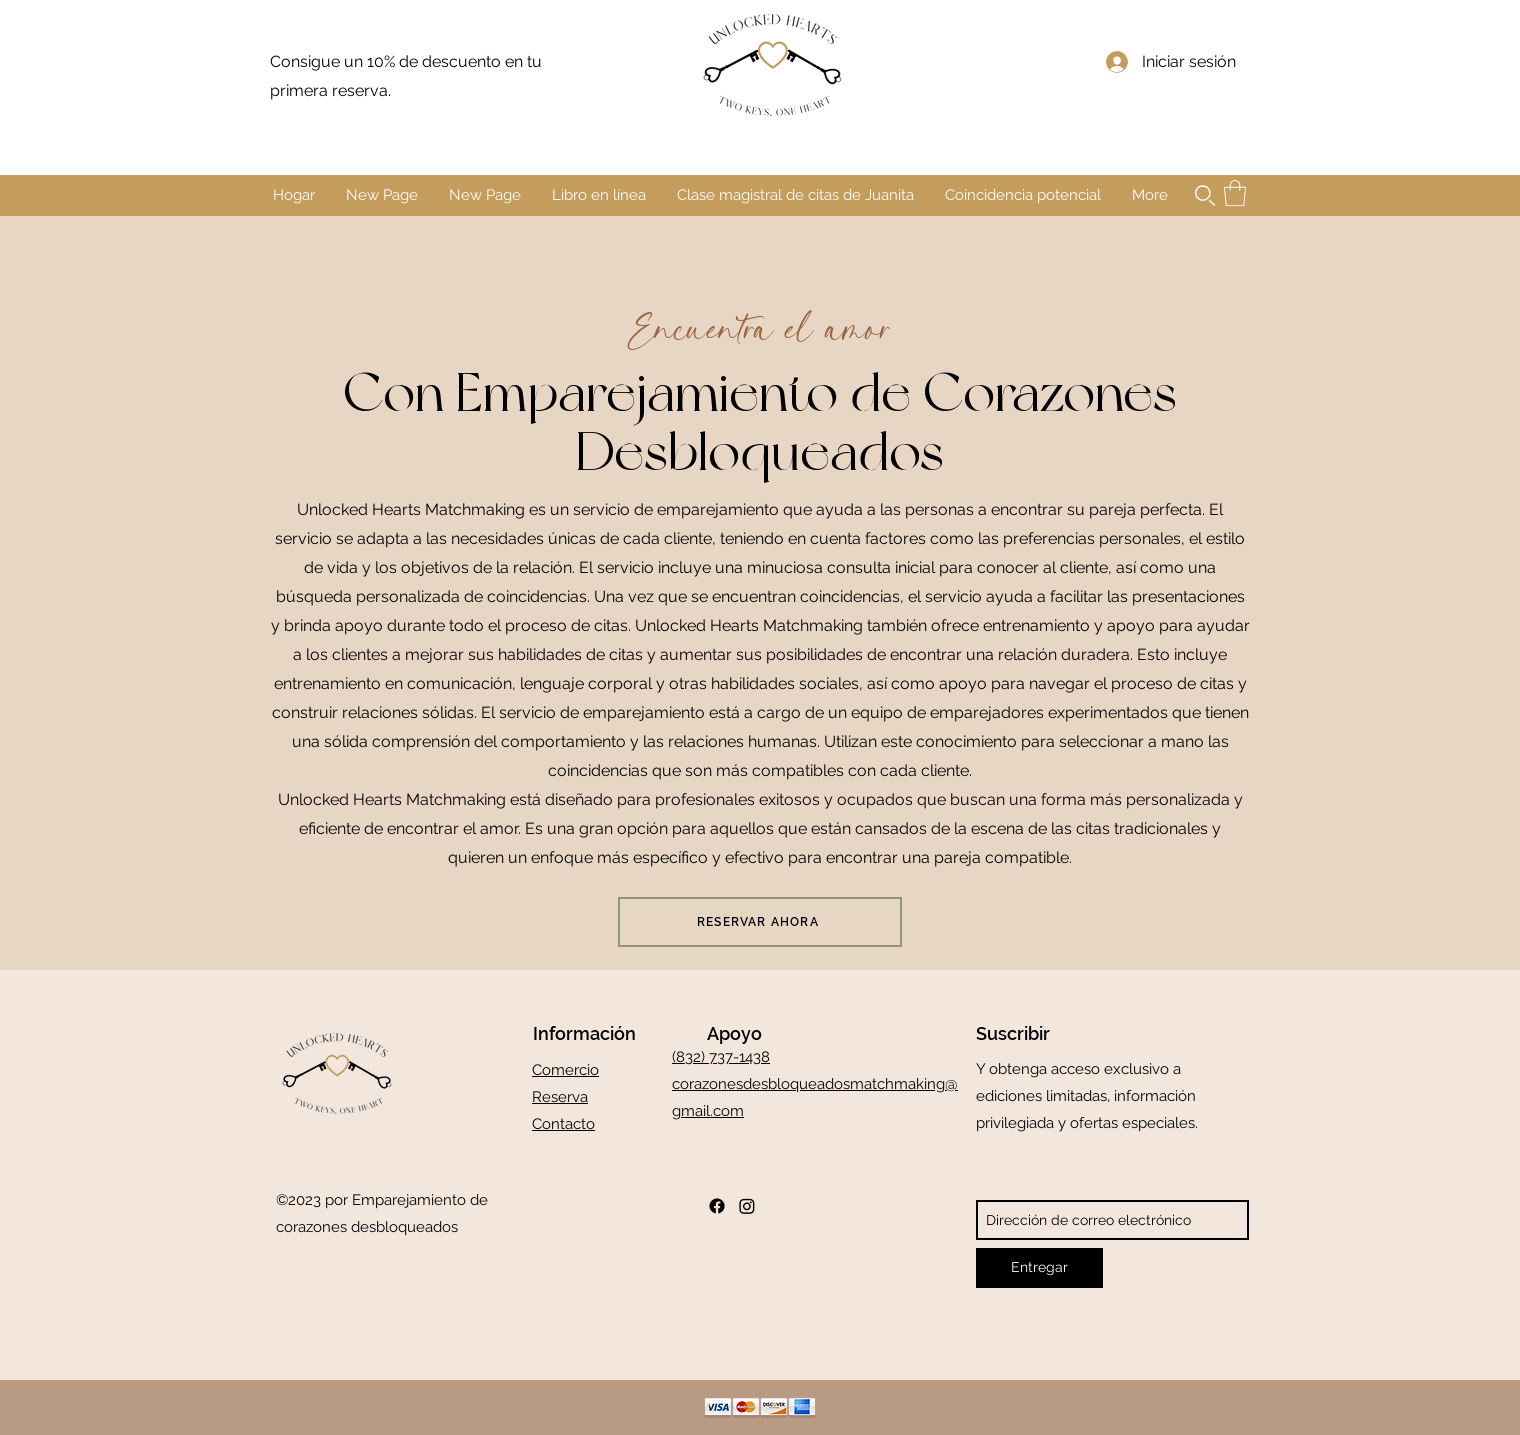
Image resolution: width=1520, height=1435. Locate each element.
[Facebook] (717, 1206)
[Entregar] (1039, 1268)
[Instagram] (747, 1206)
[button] (1205, 195)
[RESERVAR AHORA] (760, 922)
